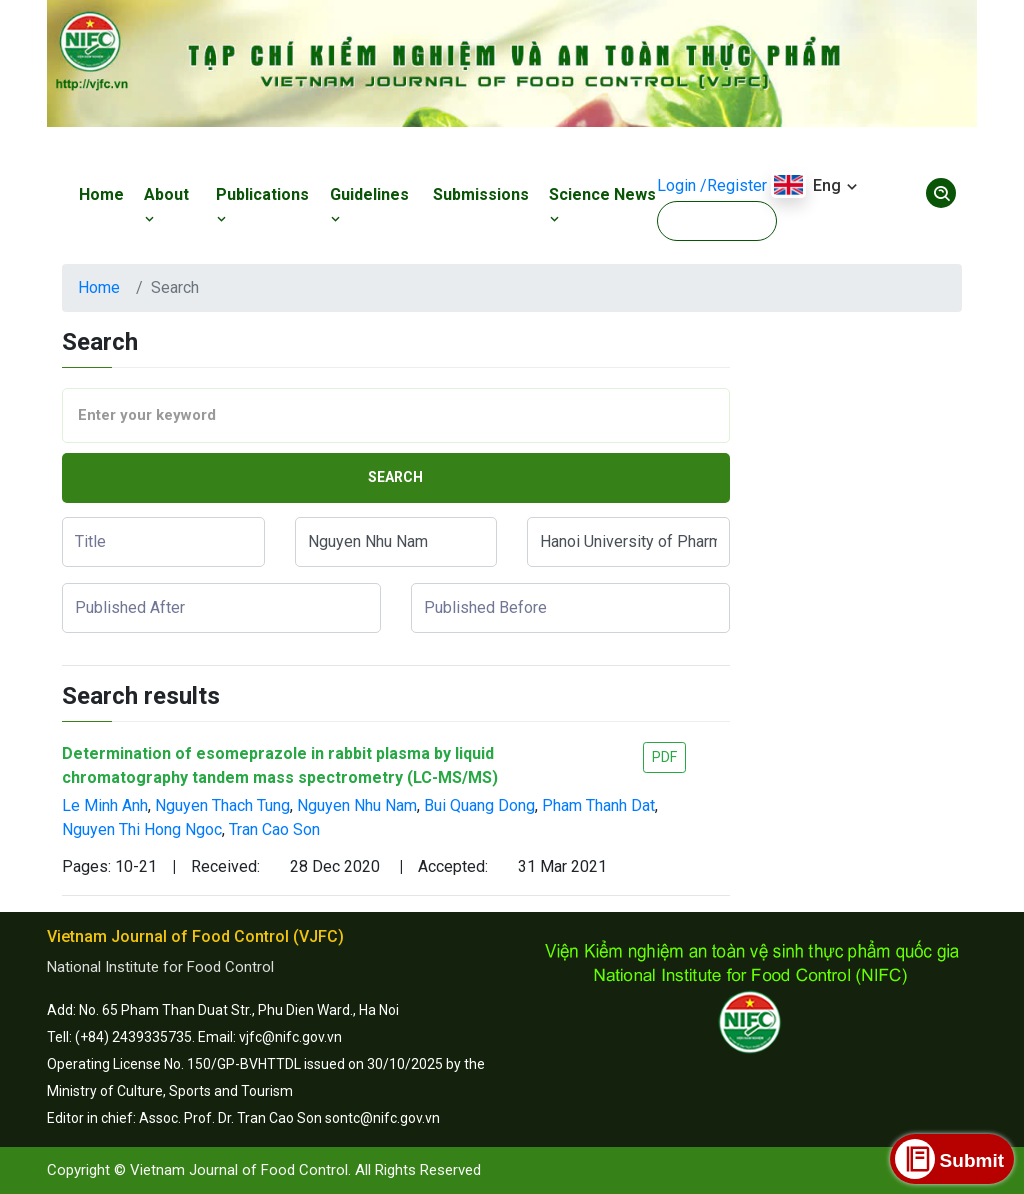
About (166, 206)
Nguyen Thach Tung (222, 805)
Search (395, 477)
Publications (262, 206)
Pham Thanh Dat (598, 805)
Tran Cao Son (274, 829)
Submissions (481, 194)
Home (101, 194)
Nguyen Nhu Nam (357, 805)
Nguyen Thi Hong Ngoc (142, 829)
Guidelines (369, 206)
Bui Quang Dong (479, 805)
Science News (602, 206)
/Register (733, 185)
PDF (664, 757)
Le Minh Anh (105, 805)
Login (676, 185)
